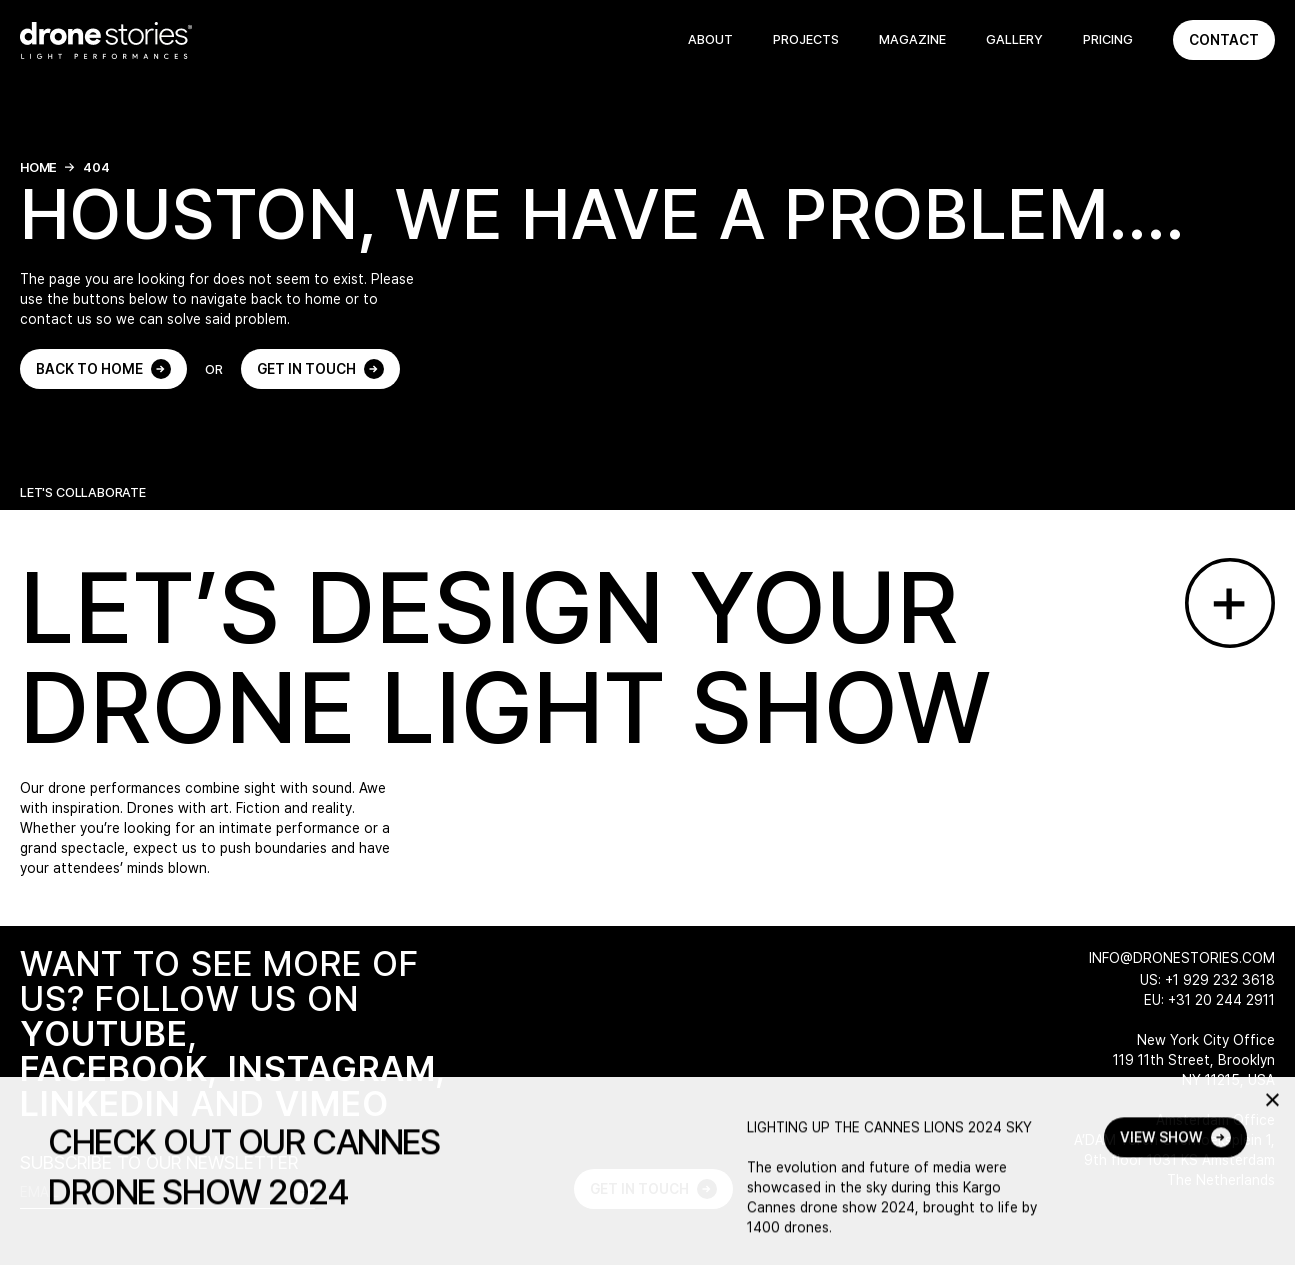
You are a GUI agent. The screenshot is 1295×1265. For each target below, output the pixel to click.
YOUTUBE (104, 1033)
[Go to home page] (106, 40)
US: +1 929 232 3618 (1207, 980)
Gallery (1014, 39)
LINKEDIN (100, 1103)
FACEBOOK (114, 1068)
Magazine (912, 39)
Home (38, 167)
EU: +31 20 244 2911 (1209, 1000)
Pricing (1108, 39)
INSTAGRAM (332, 1068)
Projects (806, 39)
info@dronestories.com (1182, 958)
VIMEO (332, 1103)
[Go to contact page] (1230, 603)
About (710, 39)
